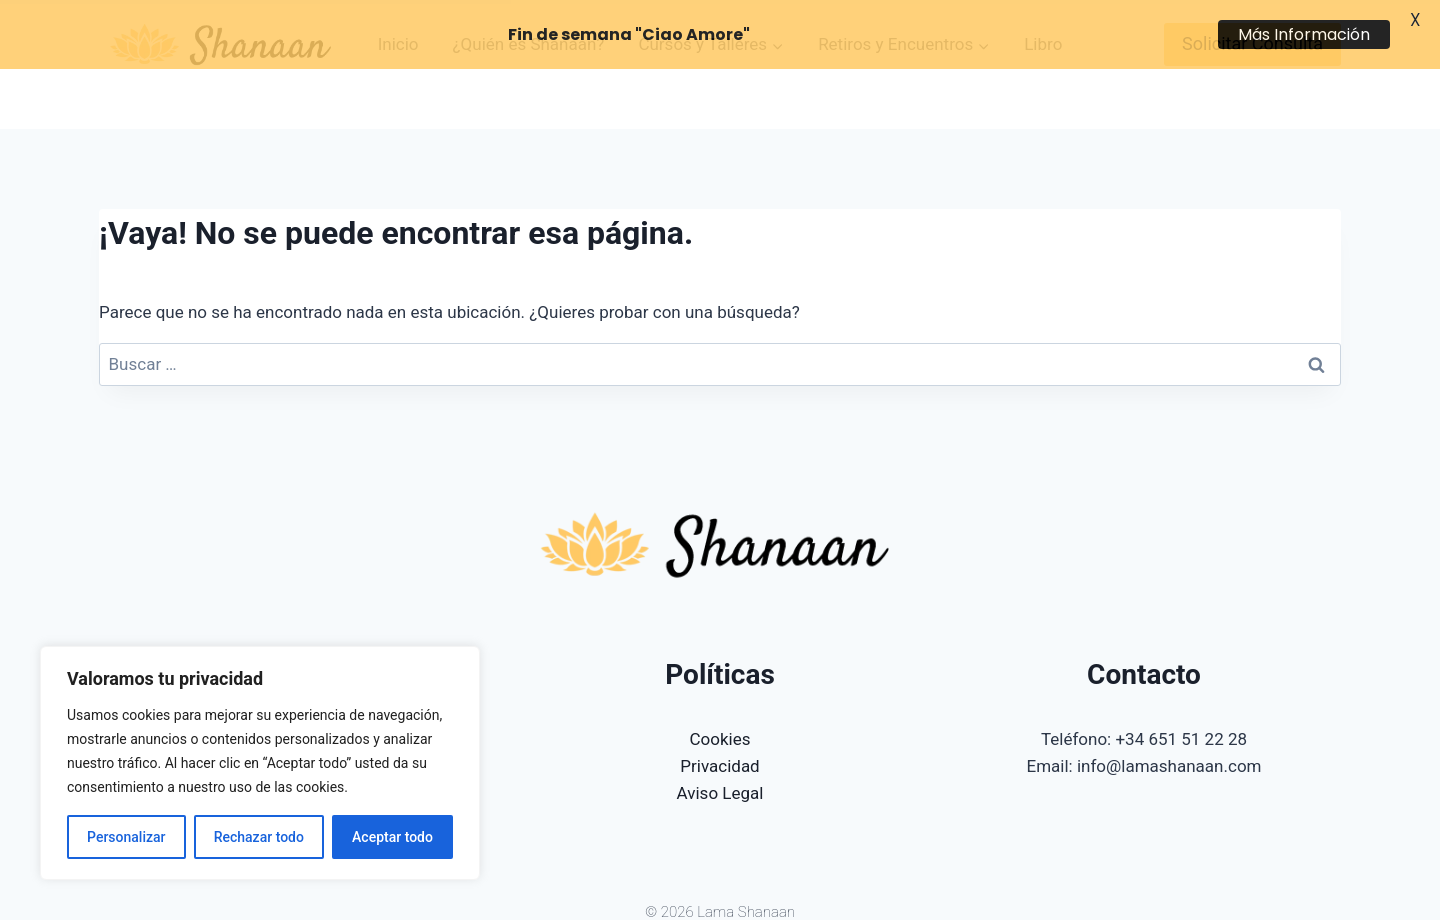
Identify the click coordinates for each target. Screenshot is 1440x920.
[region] (260, 763)
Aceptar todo (392, 837)
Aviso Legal (720, 745)
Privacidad (719, 718)
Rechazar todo (259, 837)
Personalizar (126, 837)
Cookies (720, 690)
